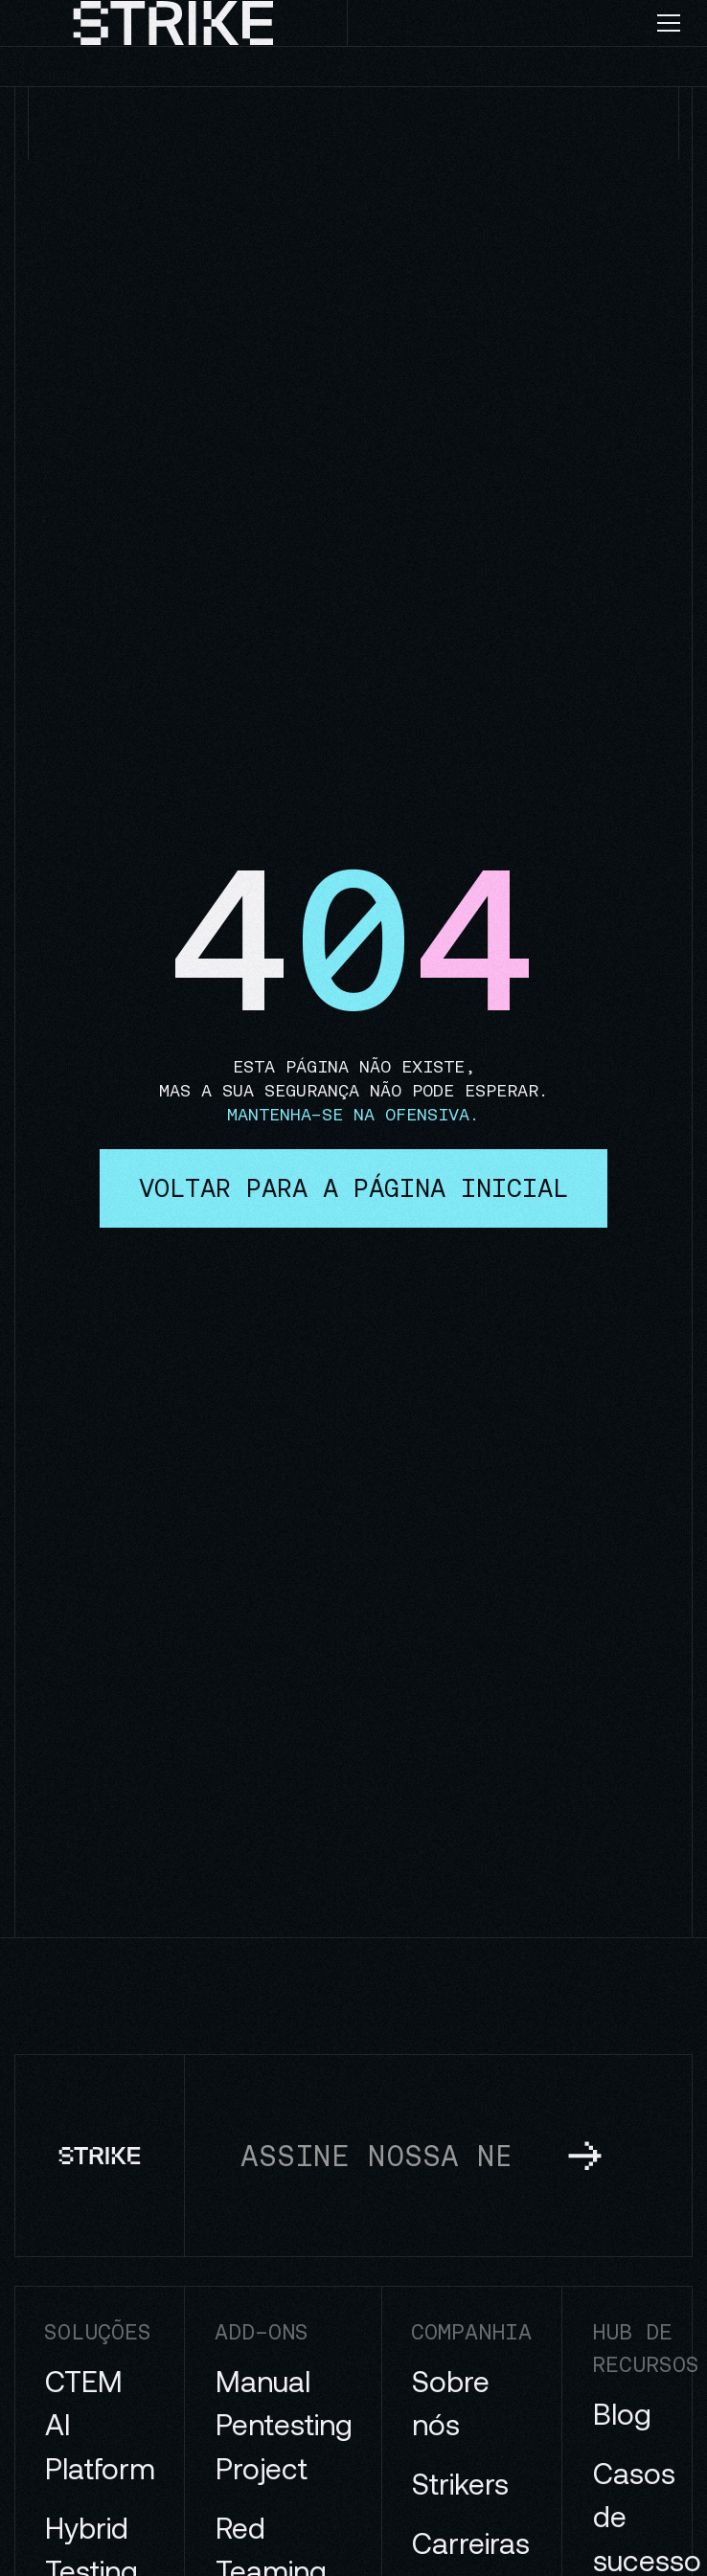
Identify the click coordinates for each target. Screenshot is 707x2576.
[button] (676, 23)
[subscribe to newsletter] (584, 2155)
